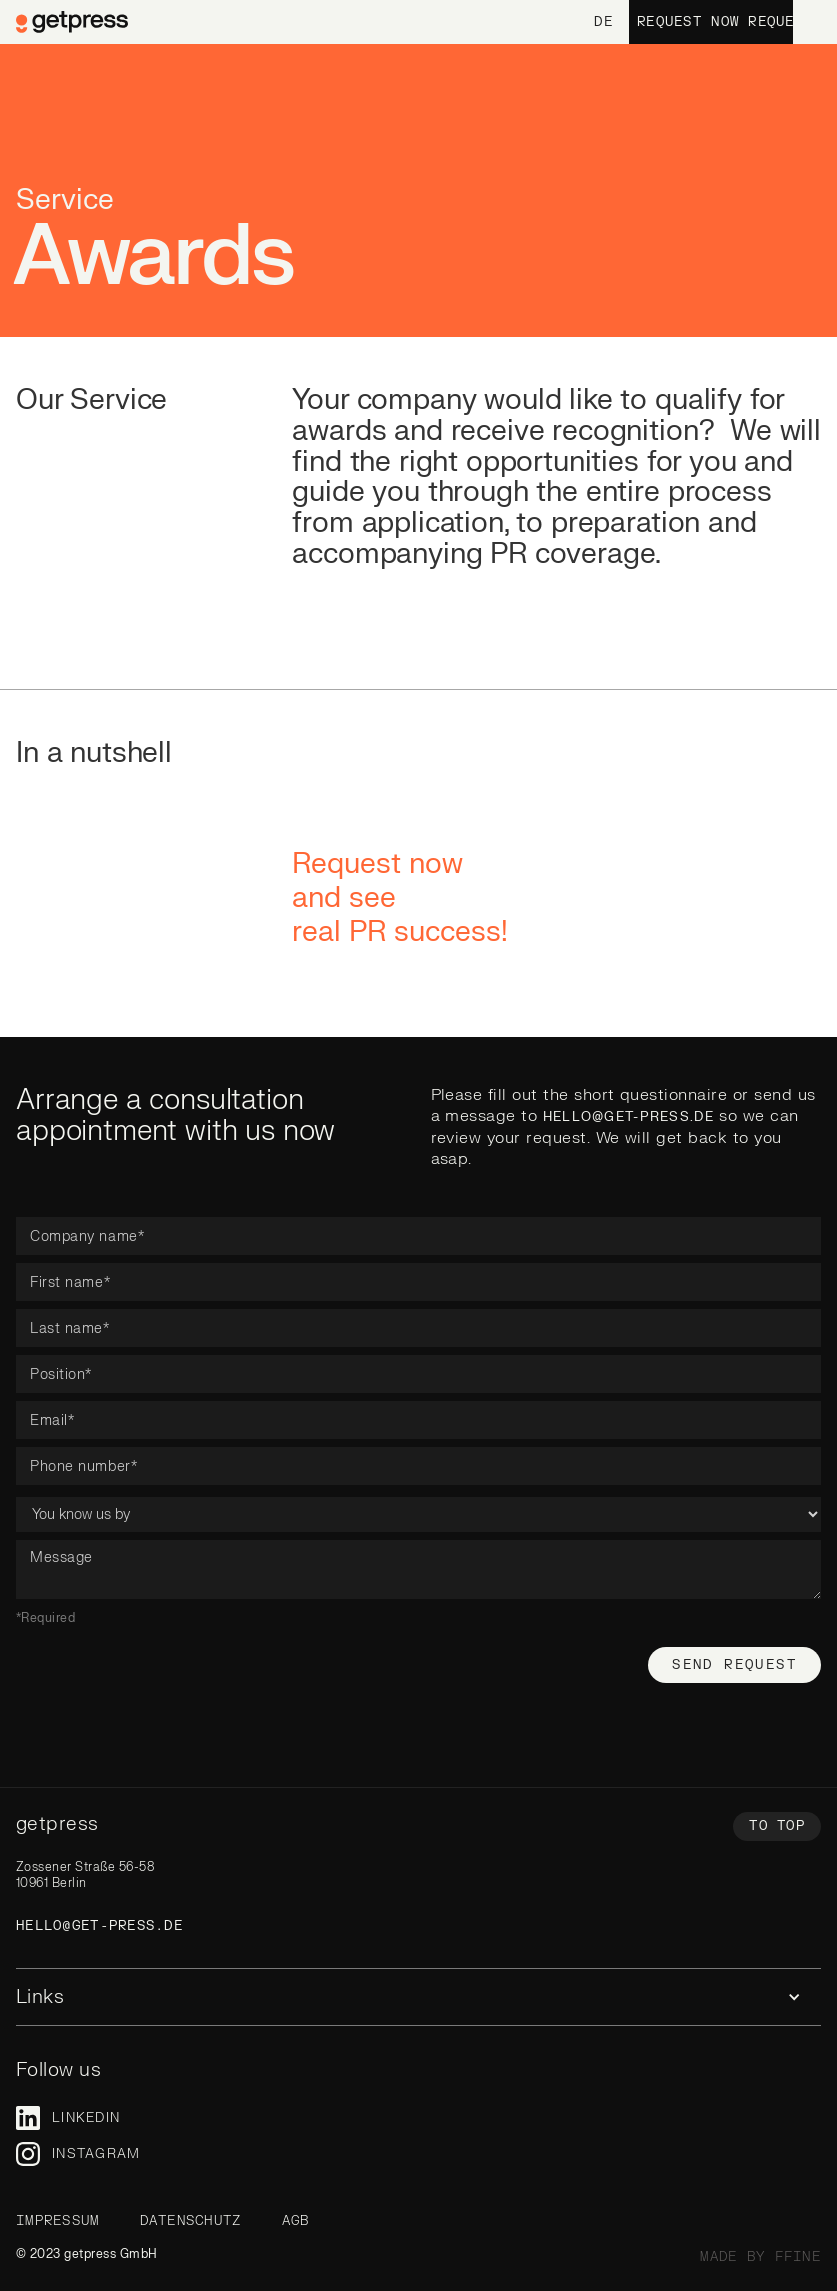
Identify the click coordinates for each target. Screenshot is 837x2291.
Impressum (58, 2221)
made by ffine (760, 2257)
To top (777, 1826)
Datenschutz (191, 2221)
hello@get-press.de (628, 1117)
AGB (296, 2221)
